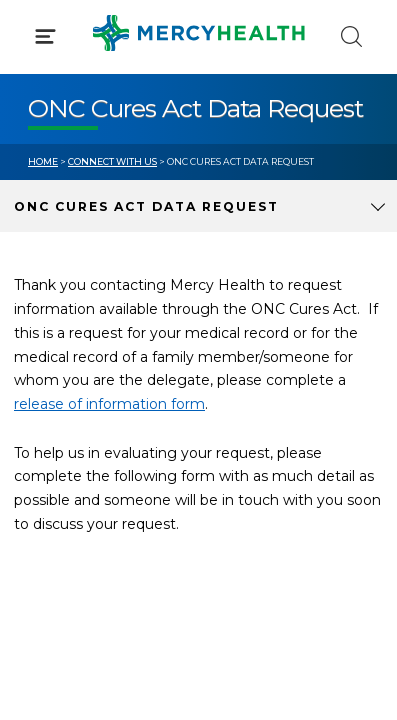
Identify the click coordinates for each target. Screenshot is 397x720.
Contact (56, 458)
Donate (254, 458)
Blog (243, 383)
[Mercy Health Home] (38, 31)
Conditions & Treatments (119, 188)
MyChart (258, 420)
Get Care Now (78, 383)
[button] (198, 100)
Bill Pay (55, 420)
